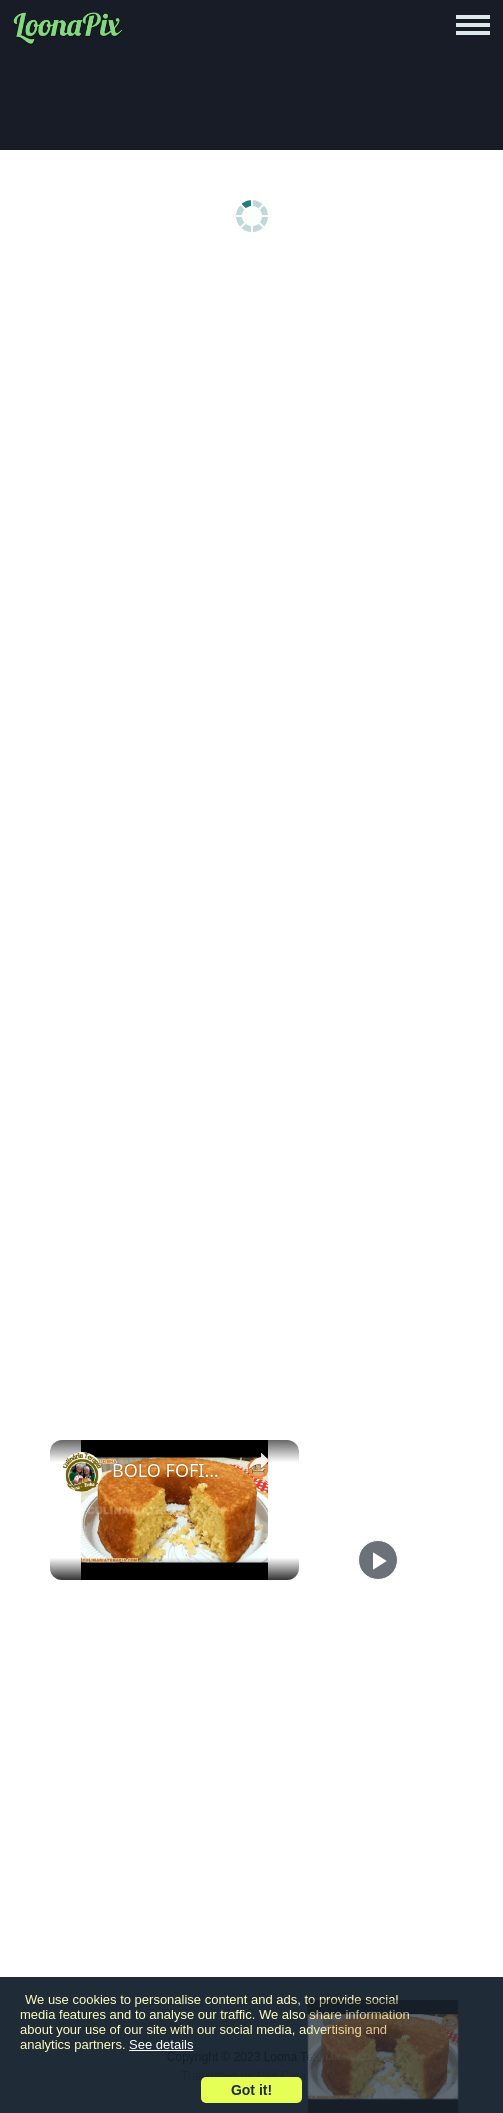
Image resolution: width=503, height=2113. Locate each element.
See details (161, 2044)
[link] (82, 1472)
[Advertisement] (251, 422)
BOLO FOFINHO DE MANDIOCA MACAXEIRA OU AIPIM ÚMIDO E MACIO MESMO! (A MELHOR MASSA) (171, 1470)
